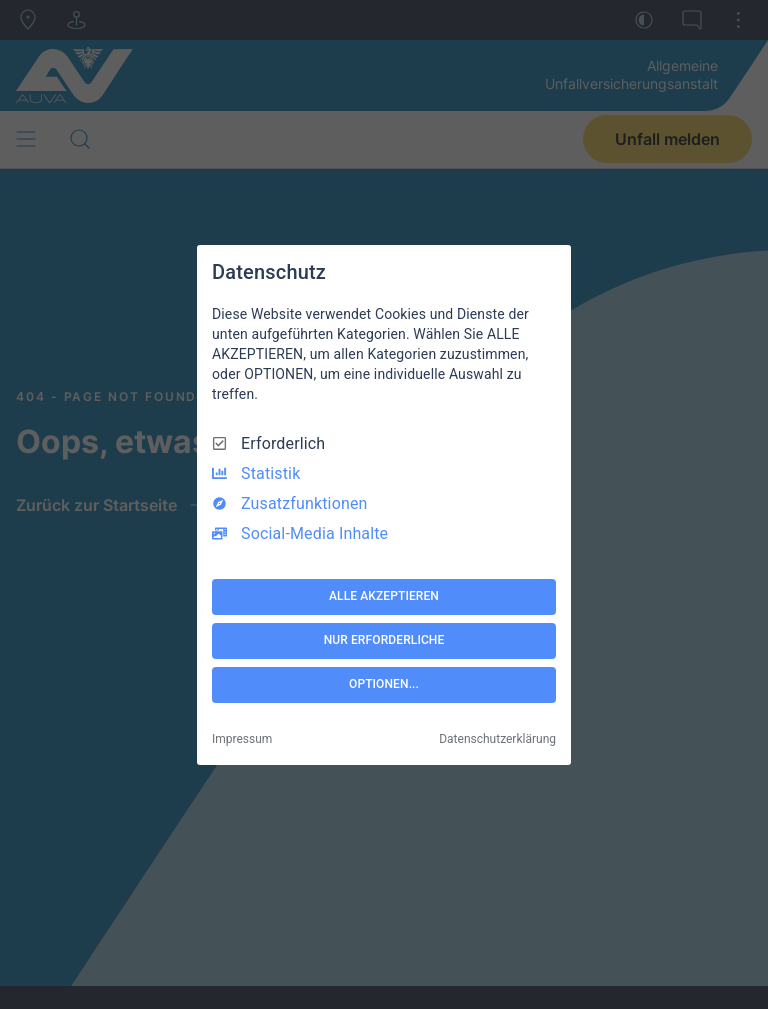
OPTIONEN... (384, 684)
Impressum (242, 739)
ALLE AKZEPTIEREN (384, 596)
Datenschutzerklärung (497, 739)
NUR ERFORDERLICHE (384, 640)
